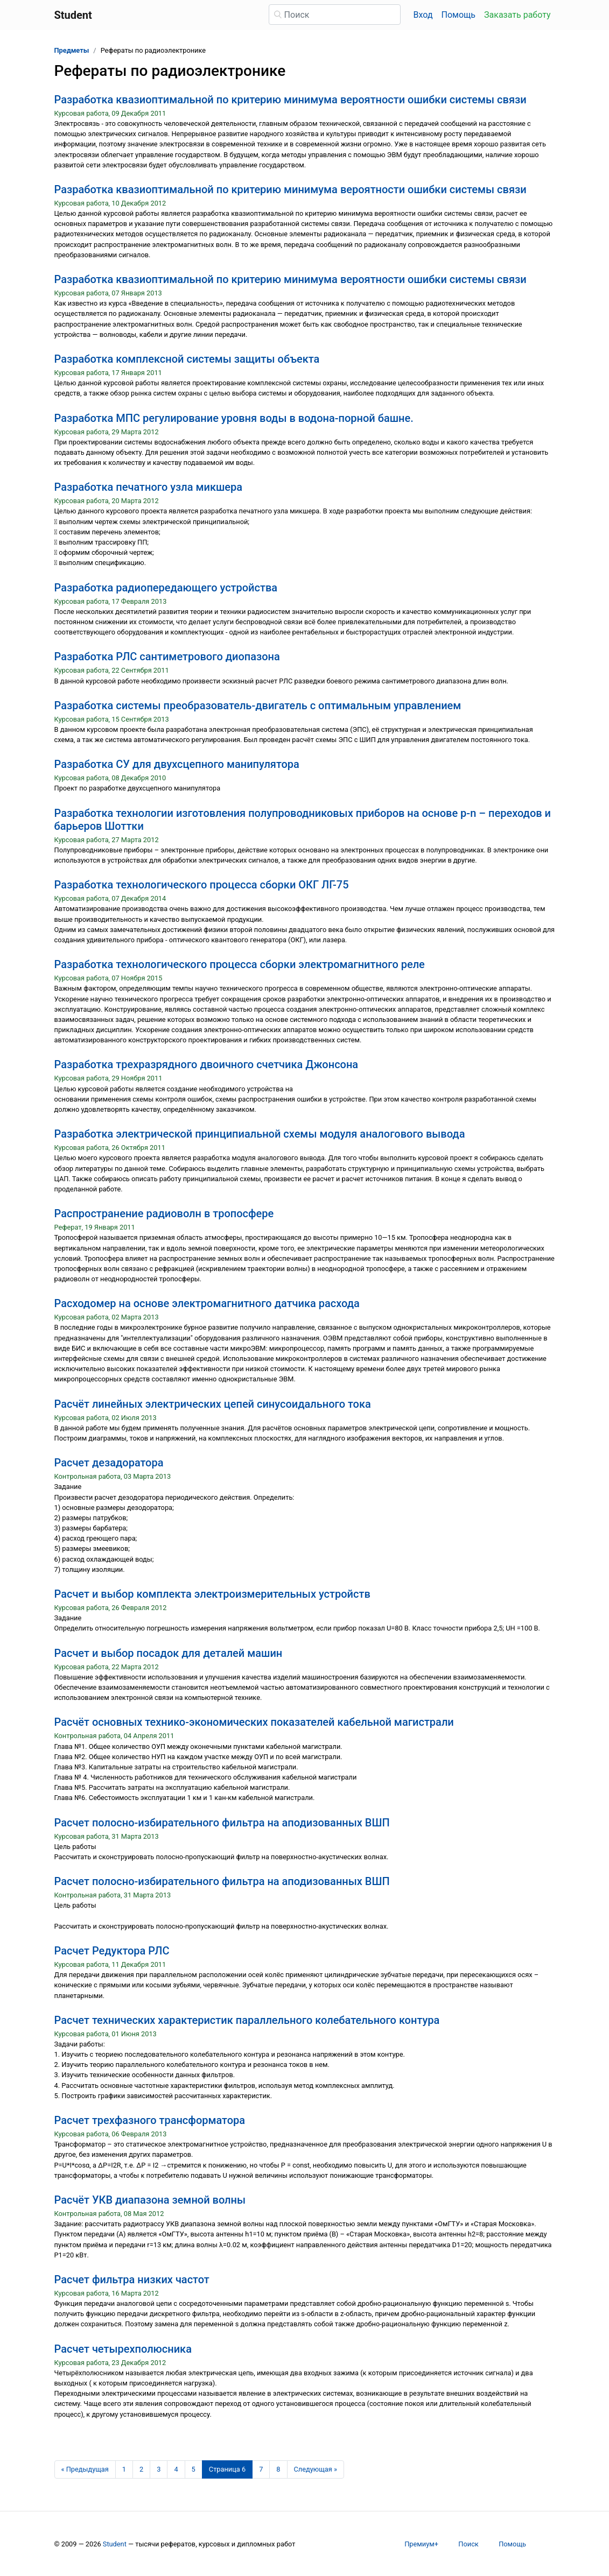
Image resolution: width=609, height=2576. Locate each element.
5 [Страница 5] (193, 2469)
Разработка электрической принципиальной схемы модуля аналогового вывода (259, 1133)
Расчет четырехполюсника (123, 2348)
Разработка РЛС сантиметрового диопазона (167, 656)
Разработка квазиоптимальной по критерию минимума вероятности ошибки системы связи (290, 99)
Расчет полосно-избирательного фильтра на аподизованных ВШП (222, 1822)
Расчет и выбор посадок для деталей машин (168, 1653)
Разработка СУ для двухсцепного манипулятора (176, 764)
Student (115, 2544)
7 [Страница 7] (261, 2469)
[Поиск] (335, 14)
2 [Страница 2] (141, 2469)
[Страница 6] (227, 2469)
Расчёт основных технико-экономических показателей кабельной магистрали (254, 1722)
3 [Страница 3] (158, 2469)
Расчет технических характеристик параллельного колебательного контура (247, 2020)
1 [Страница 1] (124, 2469)
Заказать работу (517, 15)
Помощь (458, 15)
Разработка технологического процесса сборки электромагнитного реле (239, 964)
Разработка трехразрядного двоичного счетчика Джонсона (206, 1064)
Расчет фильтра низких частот (131, 2279)
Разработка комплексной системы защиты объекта (187, 358)
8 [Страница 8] (278, 2469)
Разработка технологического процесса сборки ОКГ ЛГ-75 (201, 884)
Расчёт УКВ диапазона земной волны (150, 2199)
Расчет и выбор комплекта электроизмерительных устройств (212, 1593)
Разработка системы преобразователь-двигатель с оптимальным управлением (257, 705)
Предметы (71, 50)
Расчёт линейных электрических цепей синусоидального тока (212, 1404)
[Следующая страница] (316, 2469)
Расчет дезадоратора (109, 1462)
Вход (423, 15)
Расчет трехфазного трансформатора (150, 2120)
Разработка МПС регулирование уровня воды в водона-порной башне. (234, 418)
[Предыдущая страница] (85, 2469)
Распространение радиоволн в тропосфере (164, 1213)
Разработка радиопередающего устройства (166, 587)
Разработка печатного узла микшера (148, 487)
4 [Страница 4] (176, 2469)
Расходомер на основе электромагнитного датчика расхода (207, 1303)
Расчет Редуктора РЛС (112, 1950)
